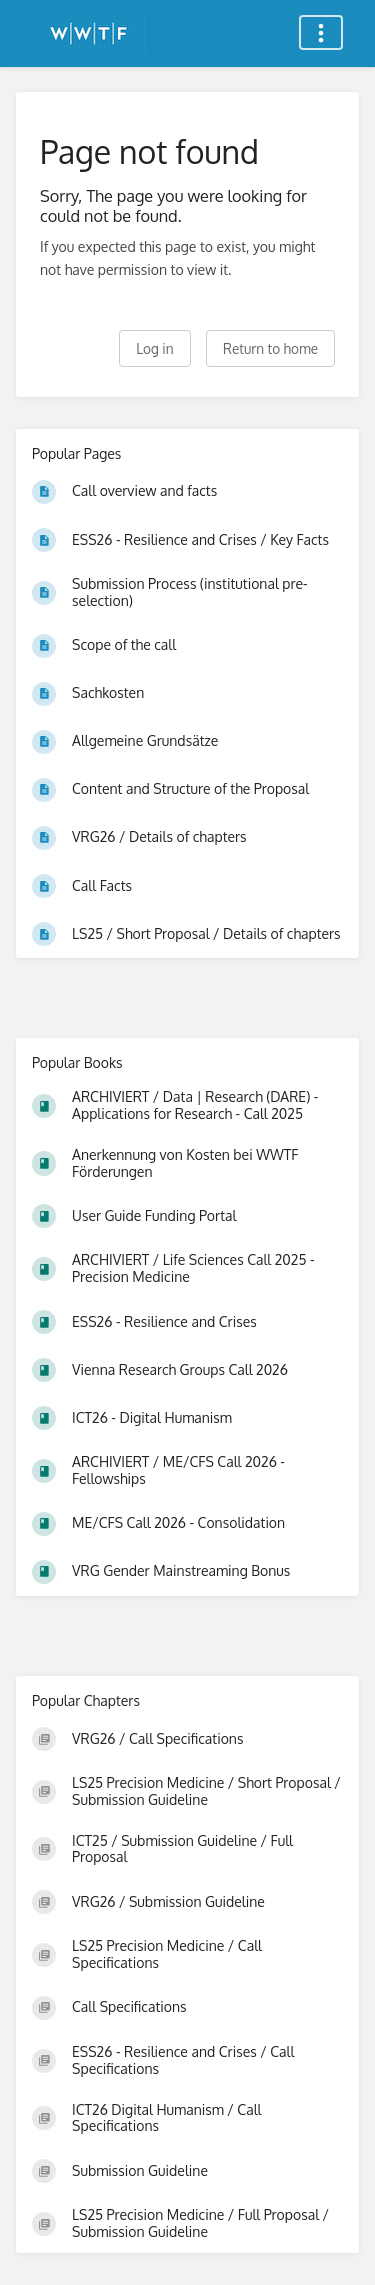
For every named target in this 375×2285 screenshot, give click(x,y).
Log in (154, 348)
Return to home (270, 348)
